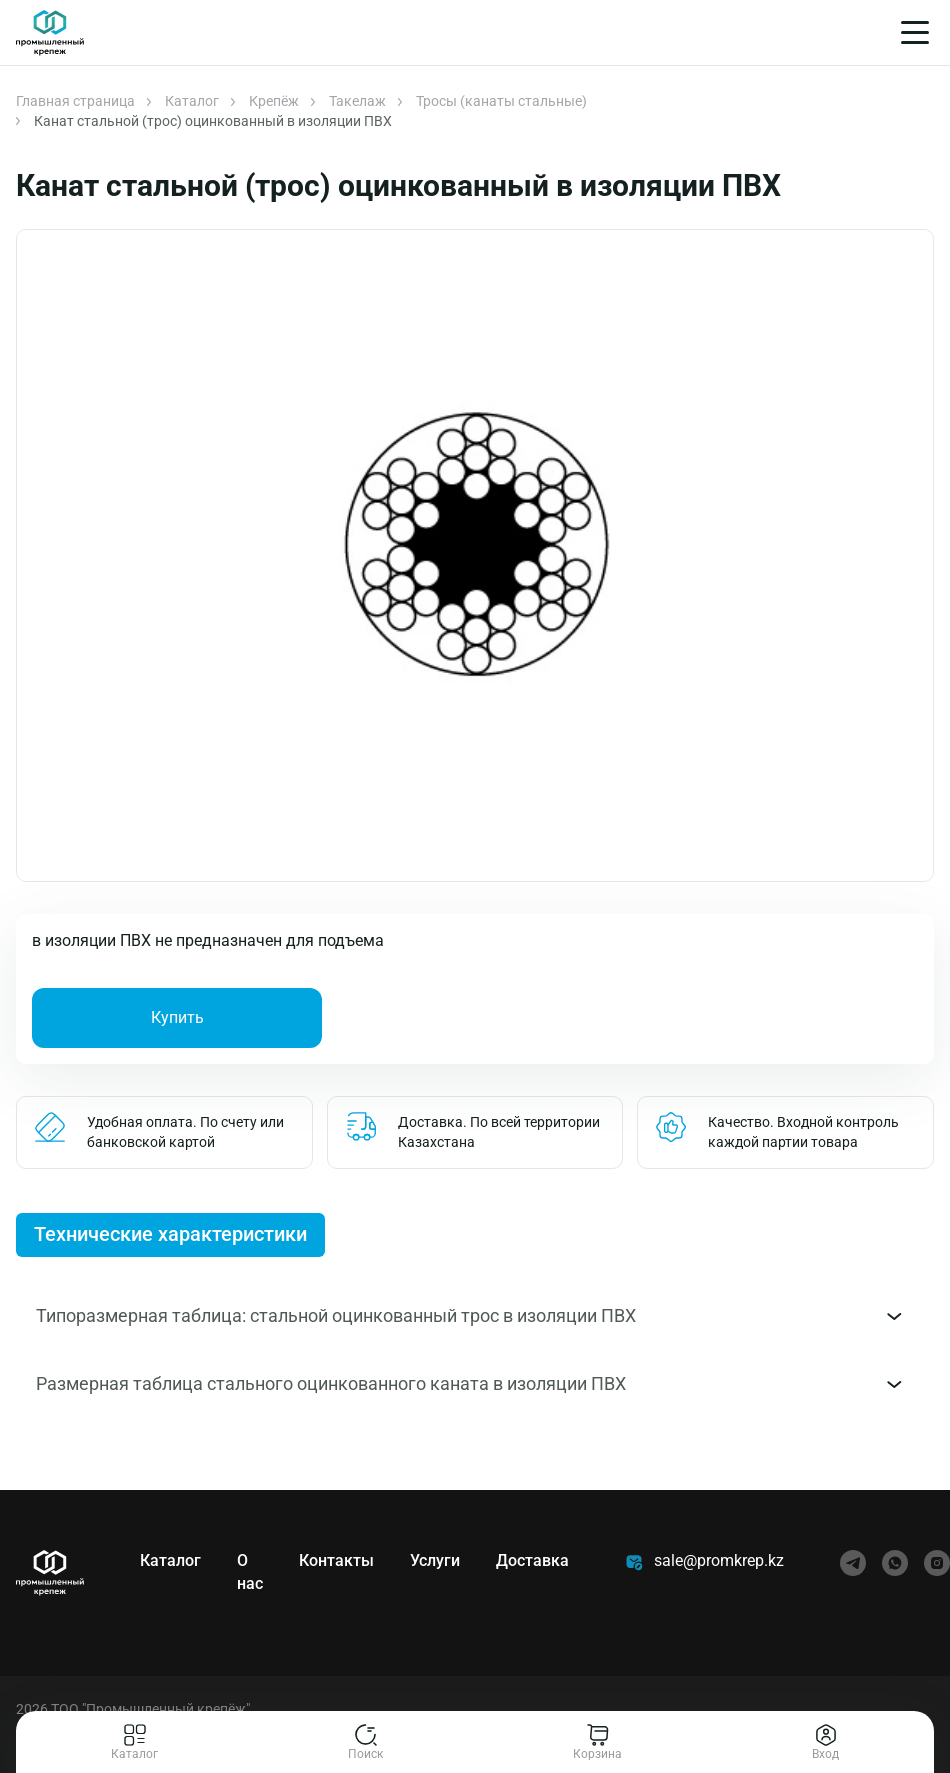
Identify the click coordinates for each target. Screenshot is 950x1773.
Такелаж (357, 101)
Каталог (192, 101)
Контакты (336, 1560)
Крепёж (274, 101)
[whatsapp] (895, 1563)
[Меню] (915, 32)
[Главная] (50, 33)
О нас (250, 1571)
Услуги (435, 1560)
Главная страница (75, 101)
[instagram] (937, 1563)
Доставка (532, 1560)
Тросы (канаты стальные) (501, 101)
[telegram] (853, 1563)
